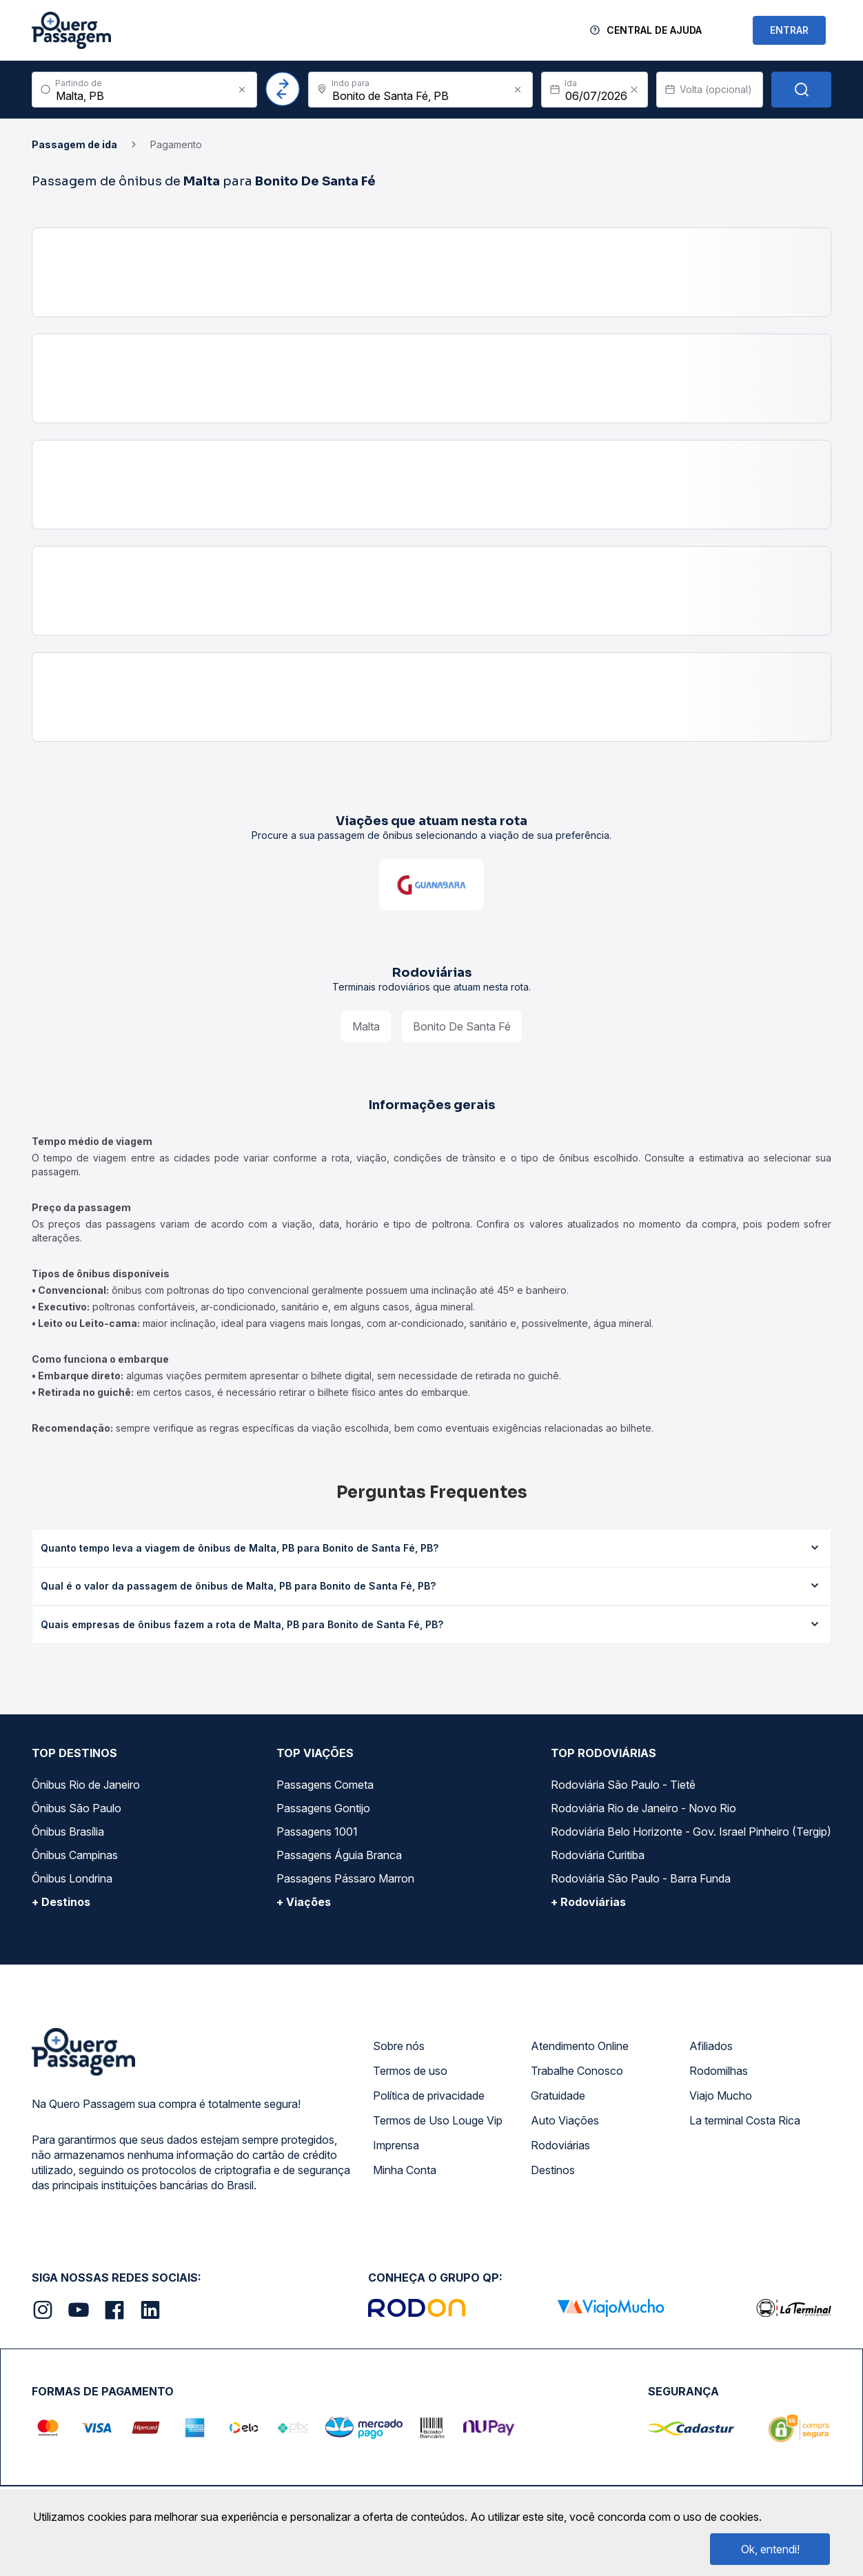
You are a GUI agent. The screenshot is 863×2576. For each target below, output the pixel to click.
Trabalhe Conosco (577, 2071)
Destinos (553, 2170)
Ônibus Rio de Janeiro (86, 1785)
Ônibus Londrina (72, 1878)
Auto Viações (565, 2120)
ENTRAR (789, 30)
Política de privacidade (429, 2095)
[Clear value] (634, 89)
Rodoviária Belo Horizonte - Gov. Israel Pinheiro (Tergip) (691, 1831)
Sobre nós (399, 2046)
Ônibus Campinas (75, 1855)
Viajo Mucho (720, 2095)
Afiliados (711, 2046)
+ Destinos (61, 1902)
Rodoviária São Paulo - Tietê (623, 1785)
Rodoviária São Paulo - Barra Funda (641, 1878)
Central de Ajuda (654, 30)
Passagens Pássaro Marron (345, 1878)
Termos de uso (410, 2071)
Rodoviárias (560, 2145)
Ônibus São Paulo (76, 1808)
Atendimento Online (580, 2046)
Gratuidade (558, 2095)
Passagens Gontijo (323, 1808)
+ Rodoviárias (588, 1902)
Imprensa (396, 2145)
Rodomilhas (718, 2071)
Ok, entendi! (770, 2549)
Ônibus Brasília (68, 1831)
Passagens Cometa (325, 1785)
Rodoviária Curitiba (597, 1855)
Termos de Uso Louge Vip (437, 2120)
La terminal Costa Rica (744, 2120)
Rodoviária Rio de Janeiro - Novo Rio (643, 1808)
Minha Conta (404, 2170)
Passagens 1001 (317, 1831)
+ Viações (303, 1902)
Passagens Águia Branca (339, 1855)
